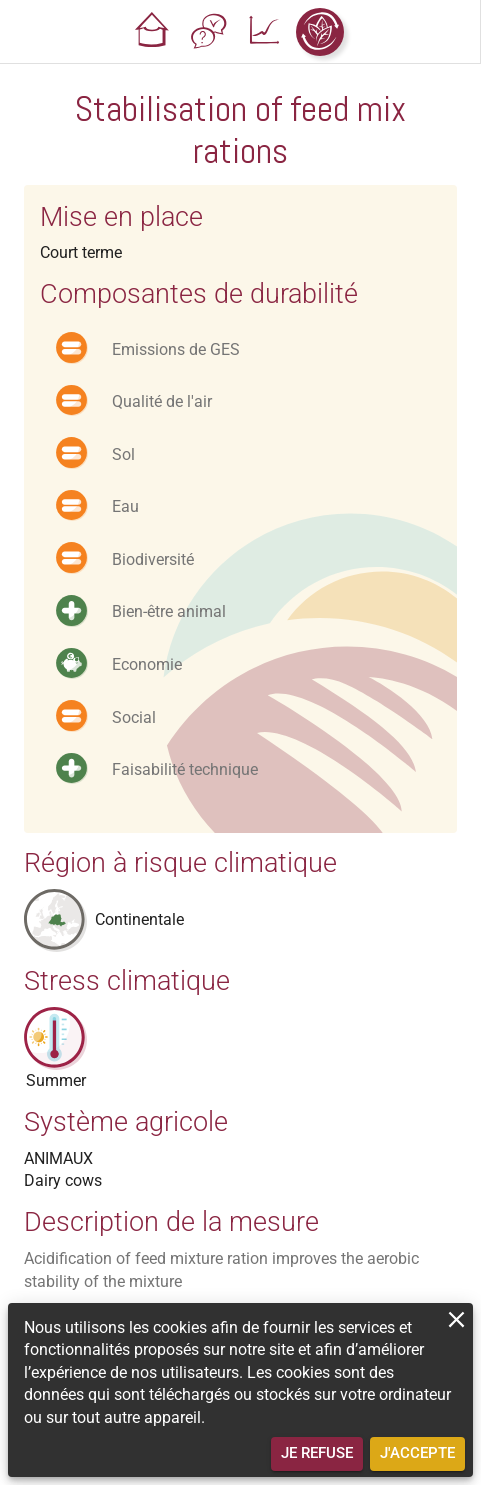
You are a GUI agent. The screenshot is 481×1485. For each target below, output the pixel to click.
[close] (456, 1319)
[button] (152, 32)
